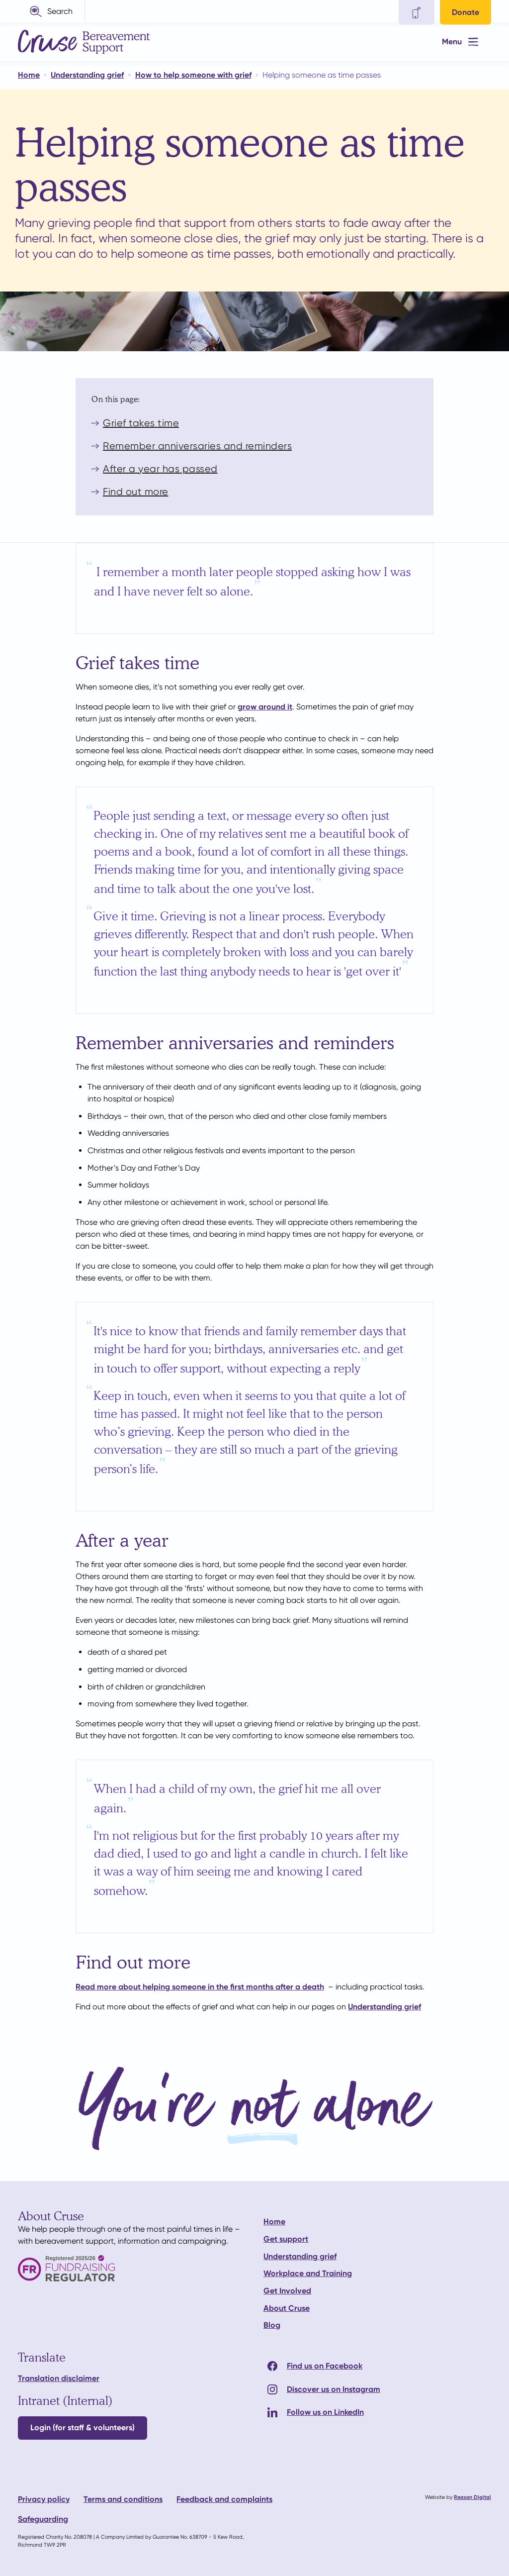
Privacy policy (44, 2499)
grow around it (265, 706)
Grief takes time (141, 423)
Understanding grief (384, 2006)
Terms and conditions (123, 2499)
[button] (51, 11)
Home (274, 2221)
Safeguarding (43, 2519)
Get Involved (287, 2290)
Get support (285, 2239)
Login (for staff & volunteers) (82, 2427)
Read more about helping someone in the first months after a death (200, 1986)
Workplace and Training (307, 2273)
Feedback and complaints (224, 2499)
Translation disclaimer (58, 2378)
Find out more (136, 491)
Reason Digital (472, 2497)
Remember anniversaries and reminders (197, 446)
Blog (271, 2325)
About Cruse (286, 2308)
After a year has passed (160, 469)
